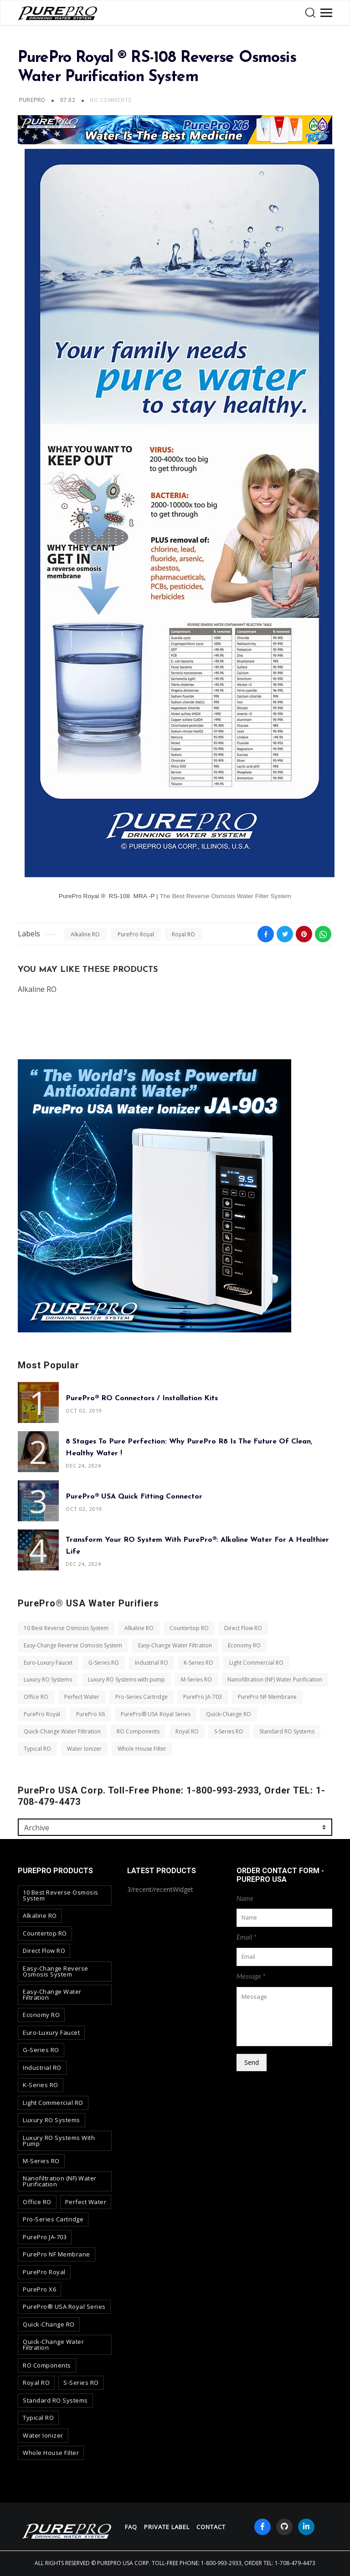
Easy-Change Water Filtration (175, 1645)
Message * (251, 1976)
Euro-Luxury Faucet (48, 1663)
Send (251, 2062)
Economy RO (244, 1645)
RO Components (138, 1731)
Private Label (167, 2527)
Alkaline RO (85, 934)
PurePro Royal (136, 934)
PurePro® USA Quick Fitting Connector (134, 1496)
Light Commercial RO (256, 1663)
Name (245, 1898)
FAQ (131, 2527)
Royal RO (183, 934)
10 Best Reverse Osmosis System (66, 1628)
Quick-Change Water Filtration (62, 1731)
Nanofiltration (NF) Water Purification (274, 1680)
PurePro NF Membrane (267, 1697)
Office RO (36, 1697)
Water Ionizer (84, 1749)
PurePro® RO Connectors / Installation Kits (142, 1398)
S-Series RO (228, 1731)
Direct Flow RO (243, 1628)
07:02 (68, 100)
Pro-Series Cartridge (141, 1697)
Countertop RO (189, 1628)
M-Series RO (196, 1680)
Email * (247, 1937)
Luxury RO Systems (48, 1680)
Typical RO (37, 1749)
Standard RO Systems (286, 1731)
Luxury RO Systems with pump (126, 1680)
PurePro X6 (90, 1714)
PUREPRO (32, 100)
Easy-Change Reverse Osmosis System (73, 1645)
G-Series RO (103, 1663)
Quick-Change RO (228, 1714)
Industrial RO (151, 1663)
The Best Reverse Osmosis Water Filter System (225, 896)
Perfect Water (81, 1697)
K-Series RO (198, 1663)
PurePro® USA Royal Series (155, 1714)
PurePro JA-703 (202, 1697)
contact (211, 2527)
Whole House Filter (142, 1749)
